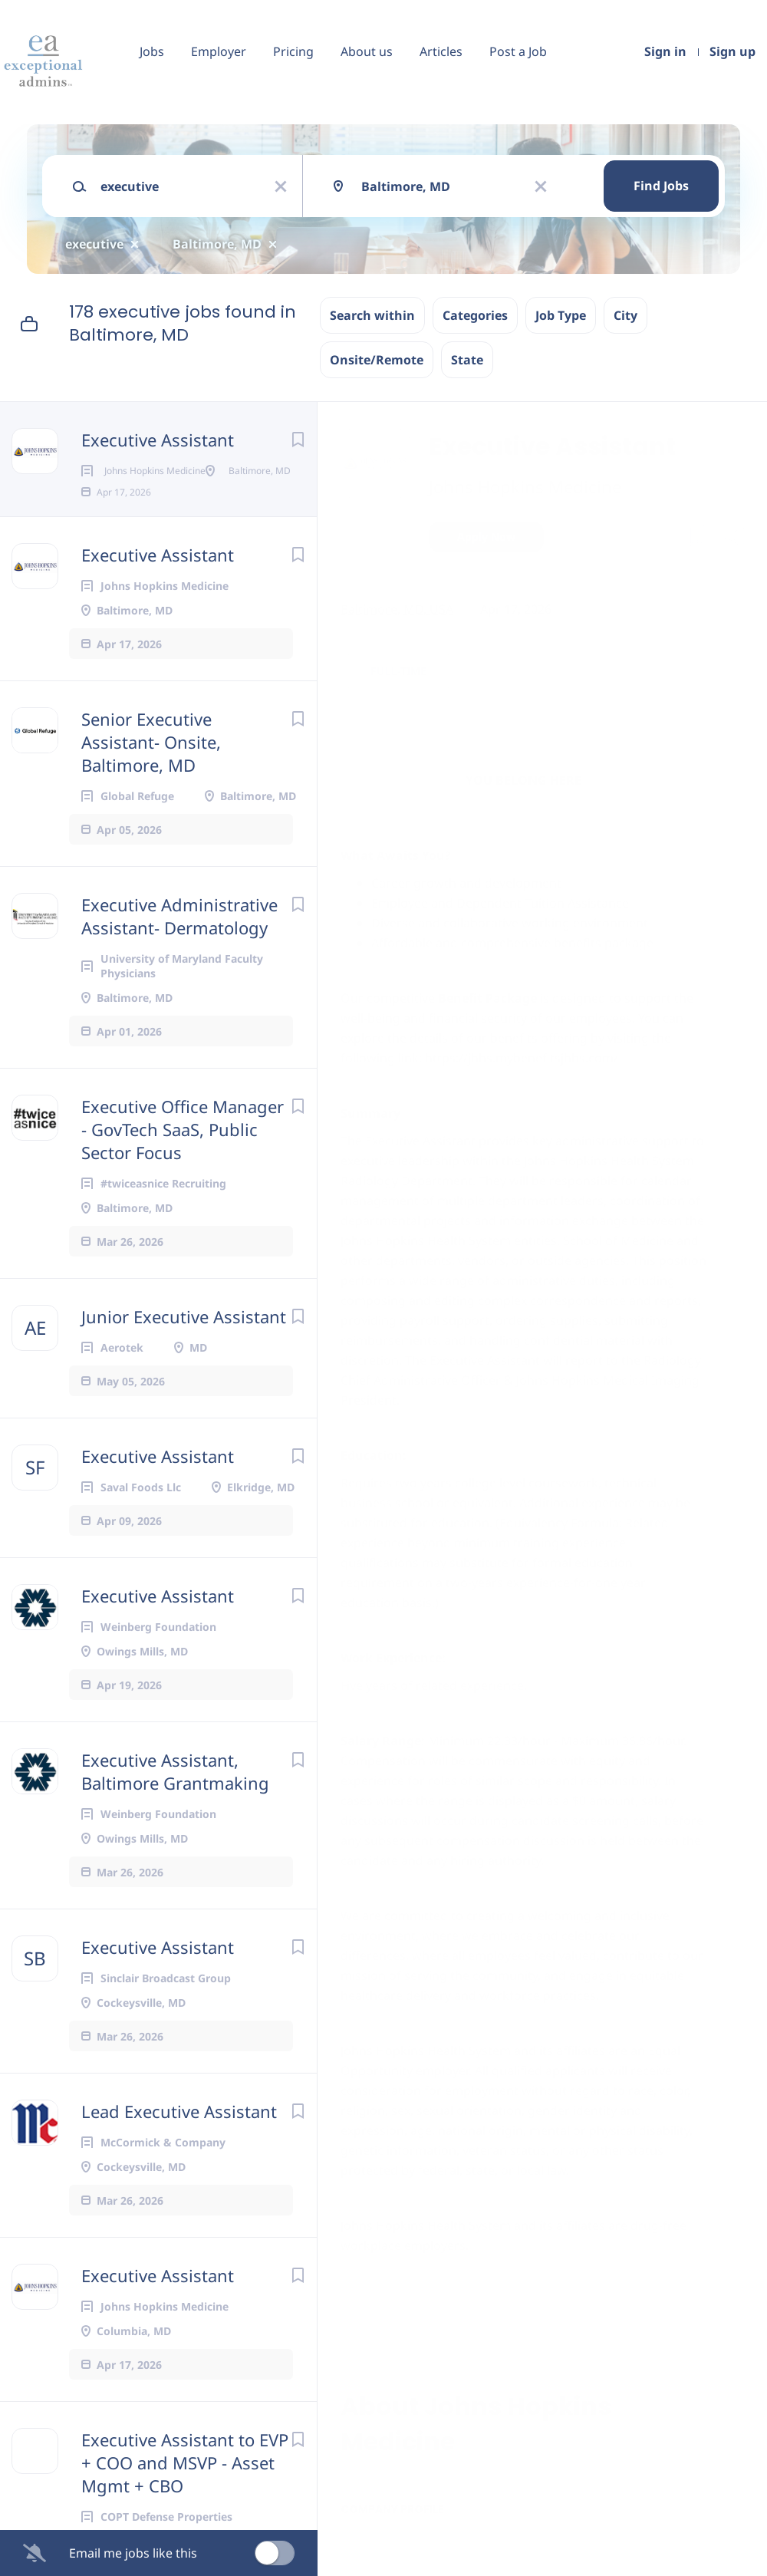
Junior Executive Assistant (183, 1365)
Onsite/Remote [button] (376, 359)
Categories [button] (475, 315)
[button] (733, 539)
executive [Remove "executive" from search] (94, 244)
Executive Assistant (157, 439)
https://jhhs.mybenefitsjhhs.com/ (521, 1057)
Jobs (152, 51)
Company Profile (392, 2509)
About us (367, 51)
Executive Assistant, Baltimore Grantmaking (175, 1820)
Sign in (665, 51)
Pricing (293, 51)
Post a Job (518, 51)
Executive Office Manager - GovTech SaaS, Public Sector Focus (182, 1178)
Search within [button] (372, 315)
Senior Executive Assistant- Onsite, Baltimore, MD (151, 790)
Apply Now (486, 536)
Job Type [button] (560, 315)
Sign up (732, 51)
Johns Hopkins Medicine (525, 486)
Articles (441, 51)
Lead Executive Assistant (179, 2160)
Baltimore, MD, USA (397, 609)
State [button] (467, 359)
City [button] (625, 315)
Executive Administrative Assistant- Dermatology (179, 965)
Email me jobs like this (133, 2553)
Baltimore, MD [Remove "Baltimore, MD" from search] (217, 244)
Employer (218, 51)
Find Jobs (661, 185)
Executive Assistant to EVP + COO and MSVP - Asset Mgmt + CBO (184, 2511)
